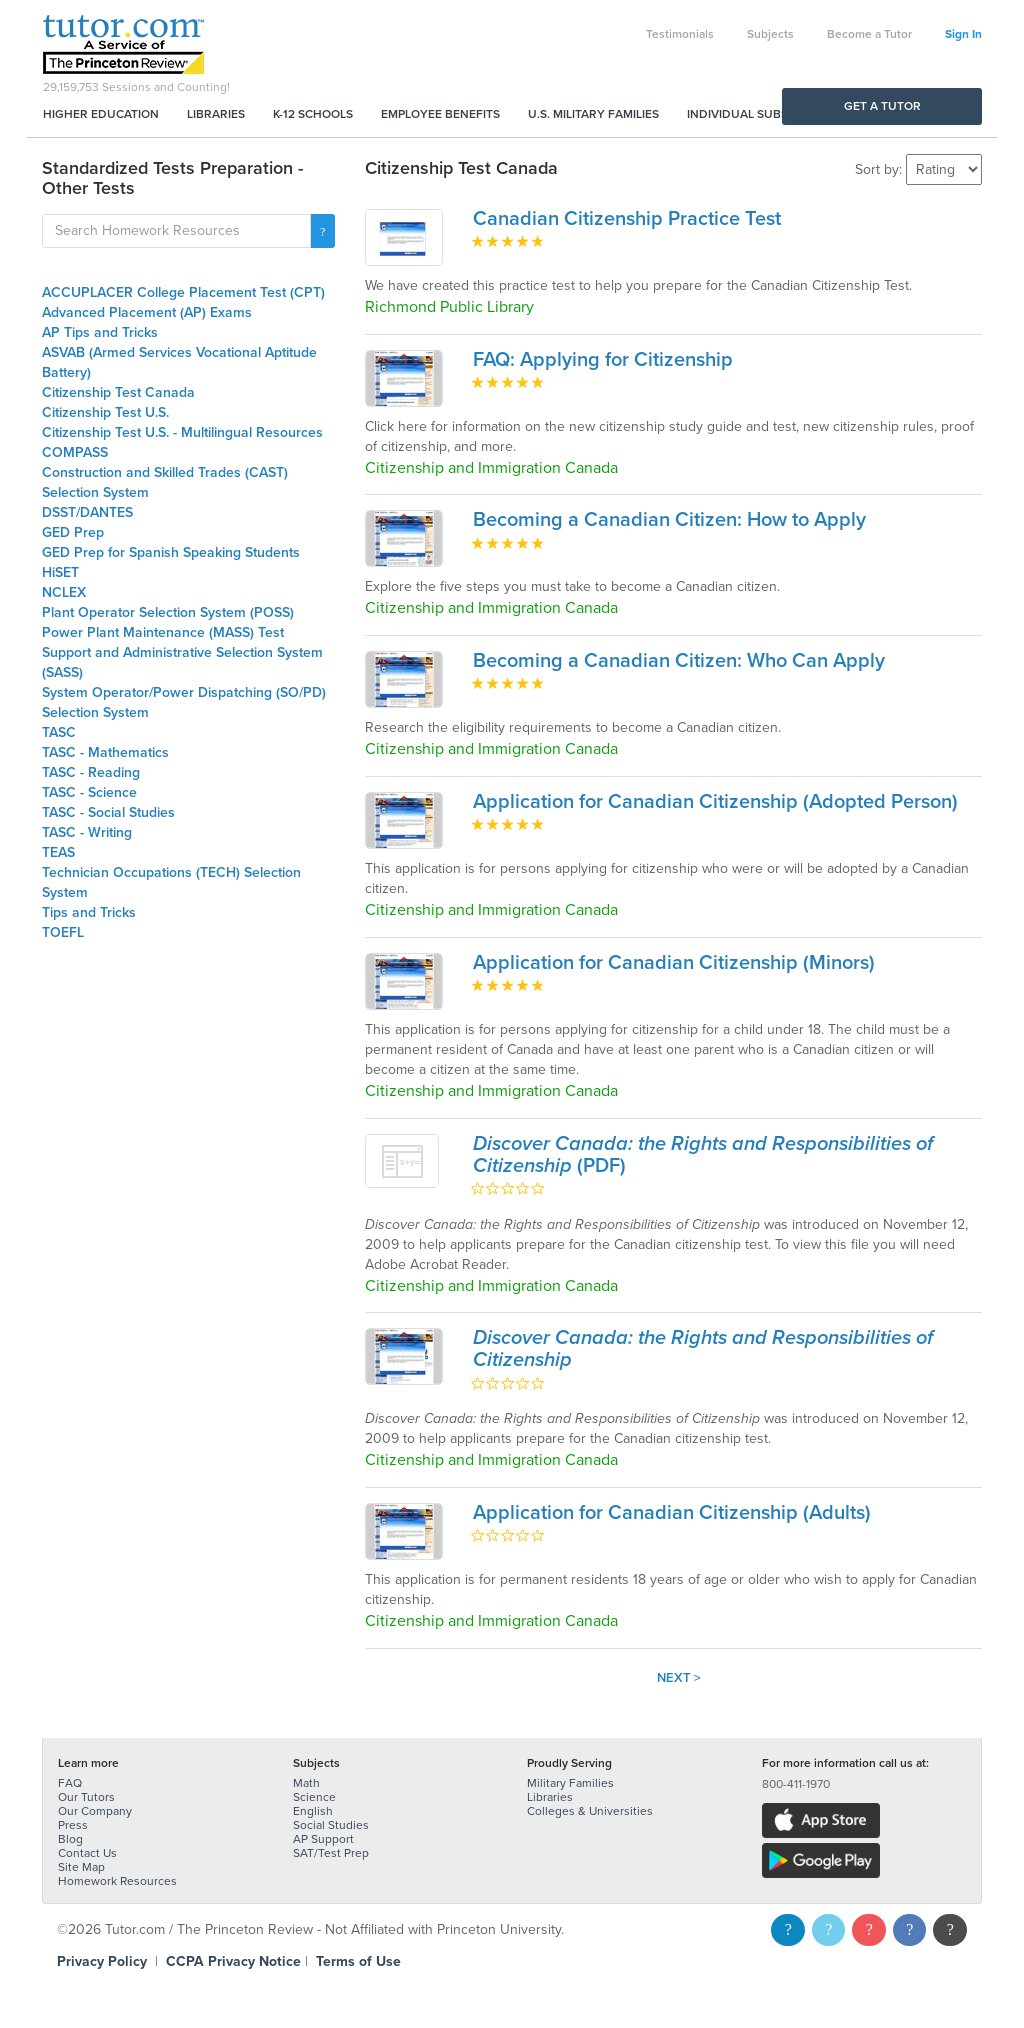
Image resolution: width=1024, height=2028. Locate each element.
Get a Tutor (882, 106)
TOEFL (63, 932)
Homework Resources (117, 1881)
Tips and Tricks (89, 912)
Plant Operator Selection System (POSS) (168, 612)
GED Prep (73, 532)
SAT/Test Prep (331, 1853)
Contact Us (87, 1853)
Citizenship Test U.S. (105, 412)
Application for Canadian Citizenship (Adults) (672, 1513)
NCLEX (64, 592)
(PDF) (703, 1155)
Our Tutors (86, 1797)
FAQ (70, 1783)
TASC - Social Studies (108, 812)
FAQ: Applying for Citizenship (603, 360)
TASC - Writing (87, 832)
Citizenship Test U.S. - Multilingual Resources (182, 432)
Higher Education (101, 114)
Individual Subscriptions (768, 114)
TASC (59, 732)
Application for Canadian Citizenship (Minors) (674, 963)
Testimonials (680, 34)
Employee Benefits (440, 114)
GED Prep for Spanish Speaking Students (171, 552)
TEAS (58, 852)
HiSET (60, 572)
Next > (679, 1678)
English (313, 1811)
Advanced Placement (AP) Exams (147, 312)
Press (73, 1825)
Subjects (770, 34)
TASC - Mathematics (105, 752)
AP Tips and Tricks (100, 332)
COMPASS (75, 452)
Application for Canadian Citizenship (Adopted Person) (715, 802)
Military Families (570, 1783)
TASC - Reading (91, 772)
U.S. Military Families (593, 114)
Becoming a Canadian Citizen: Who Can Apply (679, 661)
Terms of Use (358, 1961)
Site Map (81, 1867)
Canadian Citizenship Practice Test (627, 219)
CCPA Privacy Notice (233, 1961)
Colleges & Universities (590, 1811)
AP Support (323, 1839)
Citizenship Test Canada (118, 392)
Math (306, 1783)
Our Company (95, 1811)
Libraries (216, 114)
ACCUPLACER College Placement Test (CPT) (183, 292)
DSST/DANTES (87, 512)
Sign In (963, 34)
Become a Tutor (869, 34)
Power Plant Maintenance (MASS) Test (163, 632)
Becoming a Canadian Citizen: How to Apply (669, 520)
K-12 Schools (313, 114)
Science (314, 1797)
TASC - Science (89, 792)
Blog (70, 1839)
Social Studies (331, 1825)
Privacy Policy (102, 1961)
